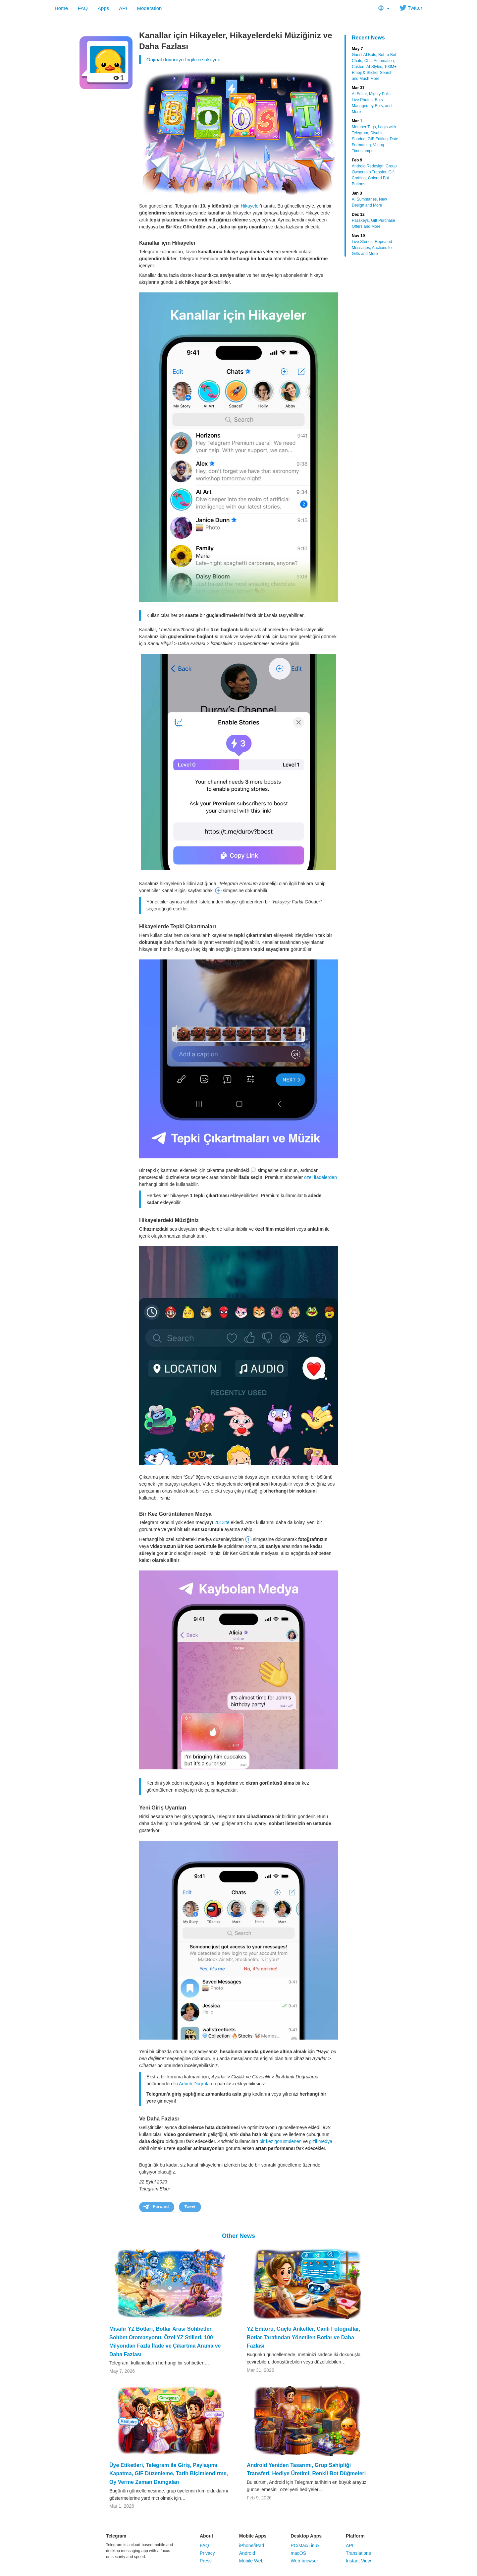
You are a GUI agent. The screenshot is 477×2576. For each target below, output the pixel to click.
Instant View (358, 2560)
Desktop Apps (306, 2536)
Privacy (207, 2553)
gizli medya (320, 2141)
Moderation (149, 8)
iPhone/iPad (251, 2545)
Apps (103, 8)
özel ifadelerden (320, 1177)
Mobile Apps (253, 2536)
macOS (298, 2553)
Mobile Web (251, 2560)
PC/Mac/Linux (305, 2545)
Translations (358, 2553)
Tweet (190, 2207)
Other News (238, 2236)
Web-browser (304, 2560)
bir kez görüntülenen (280, 2141)
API (123, 8)
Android (247, 2553)
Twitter (410, 8)
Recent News (368, 37)
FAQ (83, 8)
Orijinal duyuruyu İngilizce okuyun (183, 59)
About (206, 2536)
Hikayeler (250, 206)
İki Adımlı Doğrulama (194, 2083)
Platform (355, 2536)
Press (206, 2560)
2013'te (222, 1522)
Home (61, 8)
